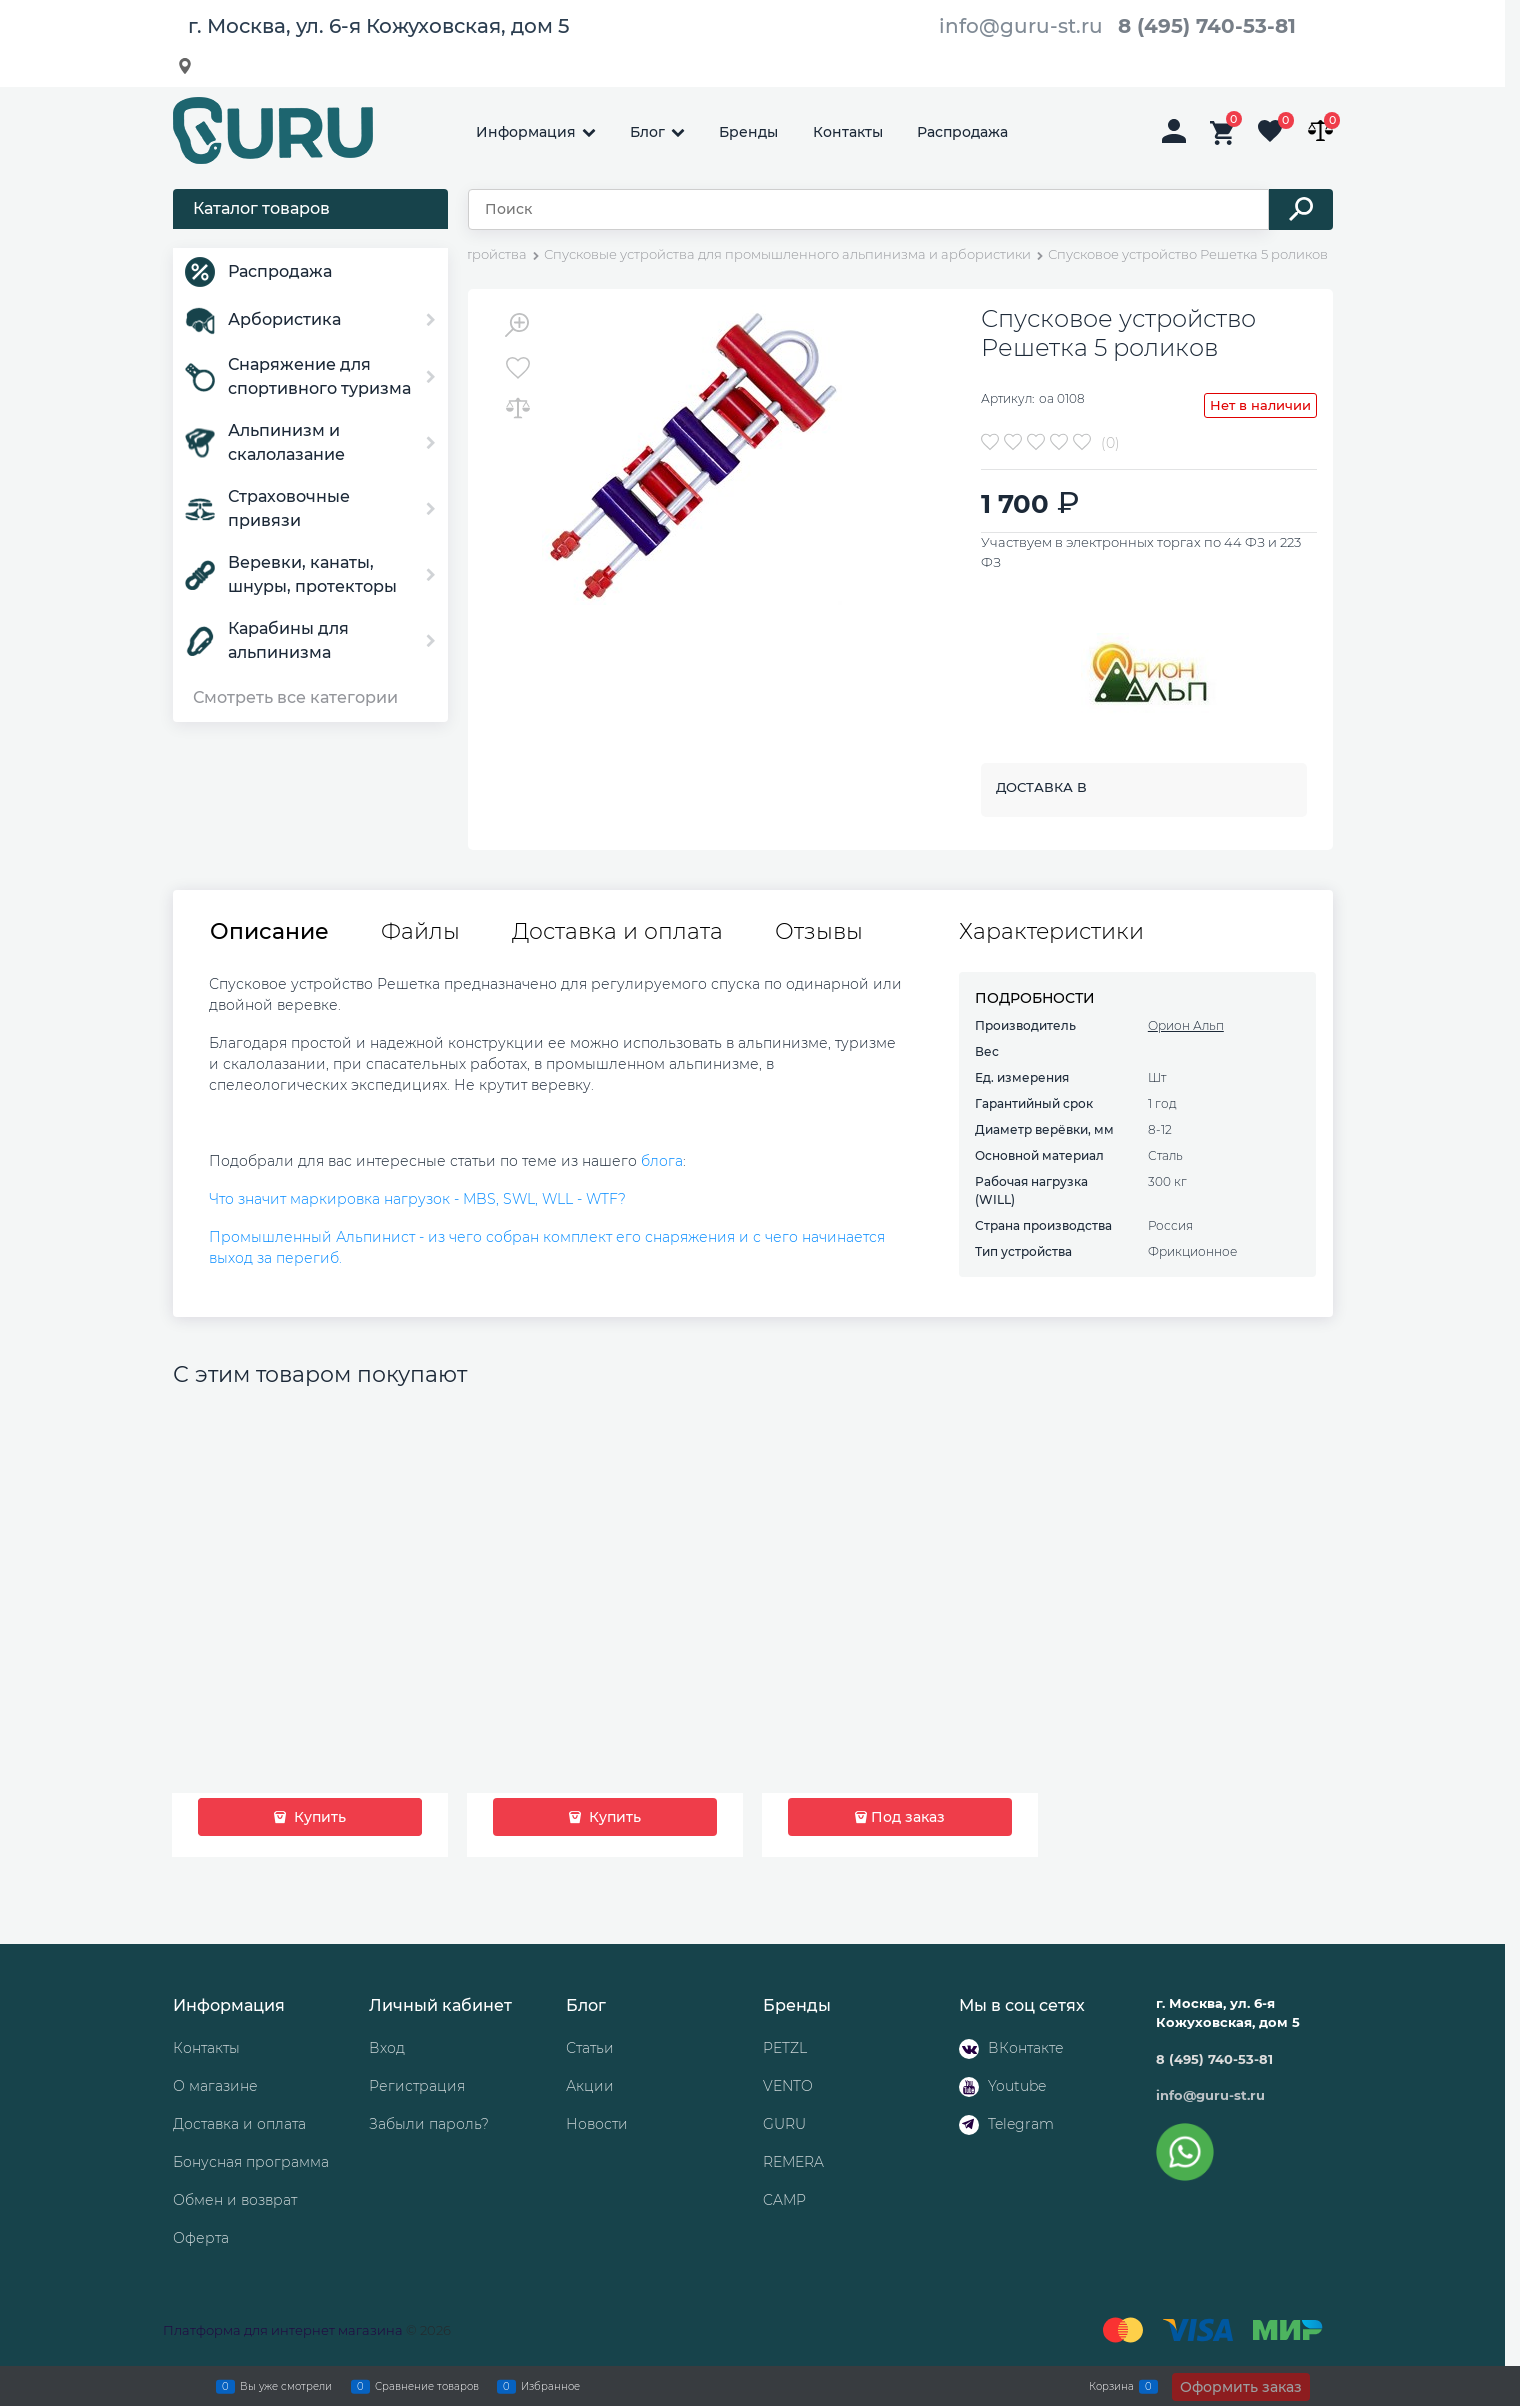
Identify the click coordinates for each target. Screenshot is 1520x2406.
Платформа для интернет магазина (283, 2330)
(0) (1110, 443)
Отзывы (819, 932)
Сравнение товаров (427, 2386)
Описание (269, 932)
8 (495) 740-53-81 (1207, 26)
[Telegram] (969, 2125)
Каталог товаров (261, 208)
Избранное (550, 2386)
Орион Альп (1186, 1025)
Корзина (1111, 2386)
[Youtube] (969, 2087)
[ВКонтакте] (969, 2049)
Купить (318, 1817)
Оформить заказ (1241, 2387)
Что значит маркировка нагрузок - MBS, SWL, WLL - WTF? (417, 1199)
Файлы (420, 932)
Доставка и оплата (617, 932)
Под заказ (908, 1817)
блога (662, 1161)
